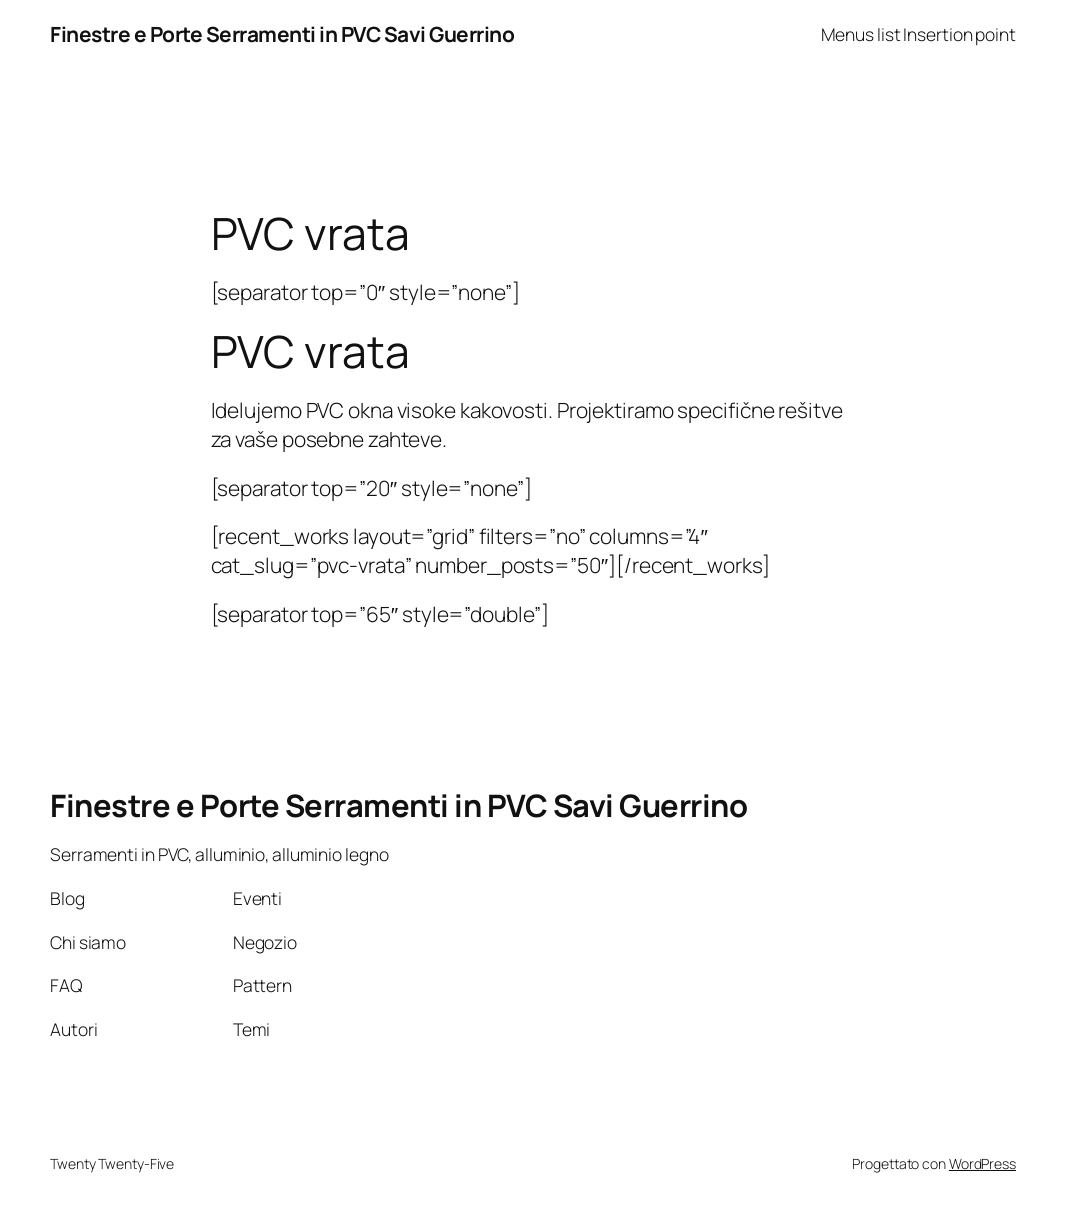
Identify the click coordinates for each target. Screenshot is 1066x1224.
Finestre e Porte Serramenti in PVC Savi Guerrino (282, 34)
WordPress (982, 1163)
